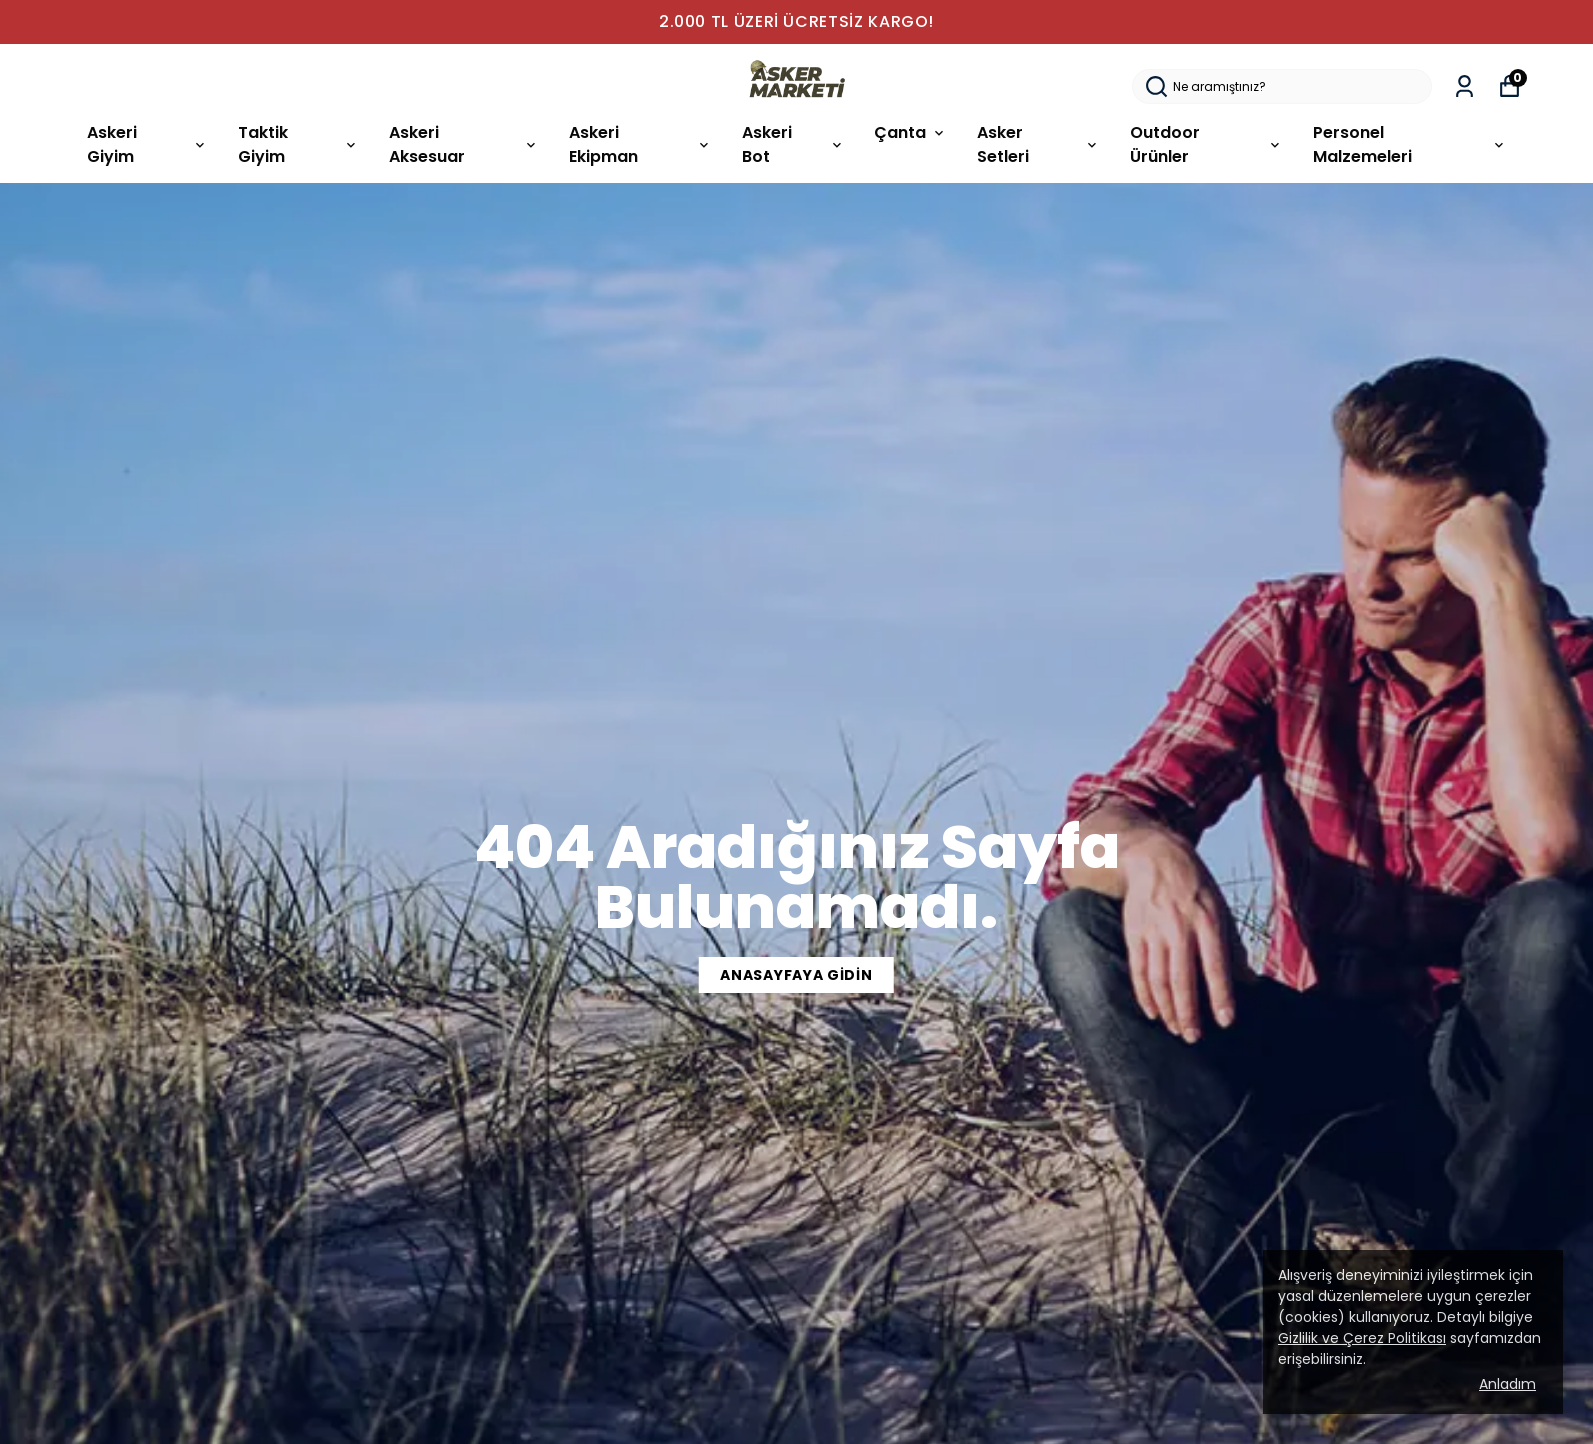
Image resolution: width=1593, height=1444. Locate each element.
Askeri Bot (793, 144)
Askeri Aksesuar (464, 144)
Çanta (910, 132)
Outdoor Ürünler (1206, 144)
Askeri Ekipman (640, 144)
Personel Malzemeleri (1410, 144)
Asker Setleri (1038, 144)
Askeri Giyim (147, 144)
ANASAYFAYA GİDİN (796, 975)
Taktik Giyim (298, 144)
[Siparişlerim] (1464, 86)
